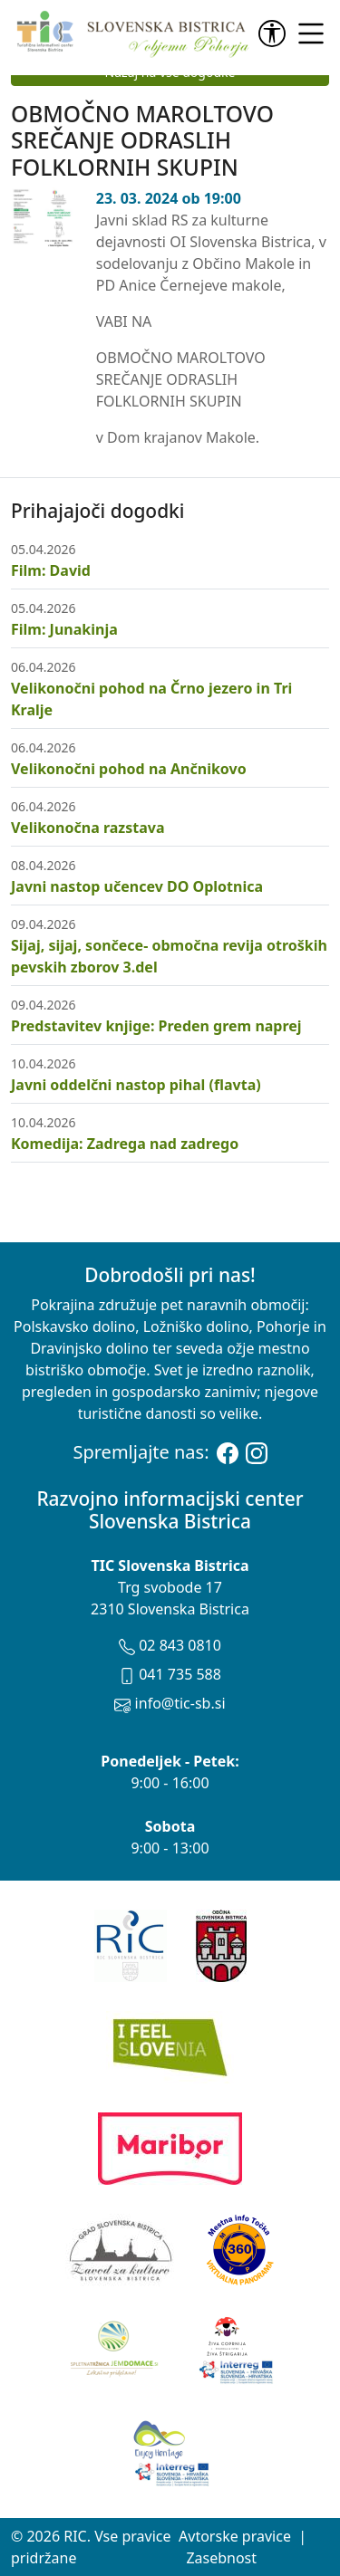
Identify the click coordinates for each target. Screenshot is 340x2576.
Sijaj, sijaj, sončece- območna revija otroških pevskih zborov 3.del (169, 956)
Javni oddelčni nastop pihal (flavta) (136, 1085)
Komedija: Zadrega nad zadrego (124, 1144)
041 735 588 (170, 1674)
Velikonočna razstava (88, 828)
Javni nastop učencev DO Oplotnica (137, 886)
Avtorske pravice (235, 2536)
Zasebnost (221, 2558)
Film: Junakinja (64, 629)
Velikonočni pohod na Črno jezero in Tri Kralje (151, 699)
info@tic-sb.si (169, 1703)
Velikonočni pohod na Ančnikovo (129, 769)
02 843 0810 (170, 1645)
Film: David (51, 570)
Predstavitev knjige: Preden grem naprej (156, 1026)
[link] (275, 33)
